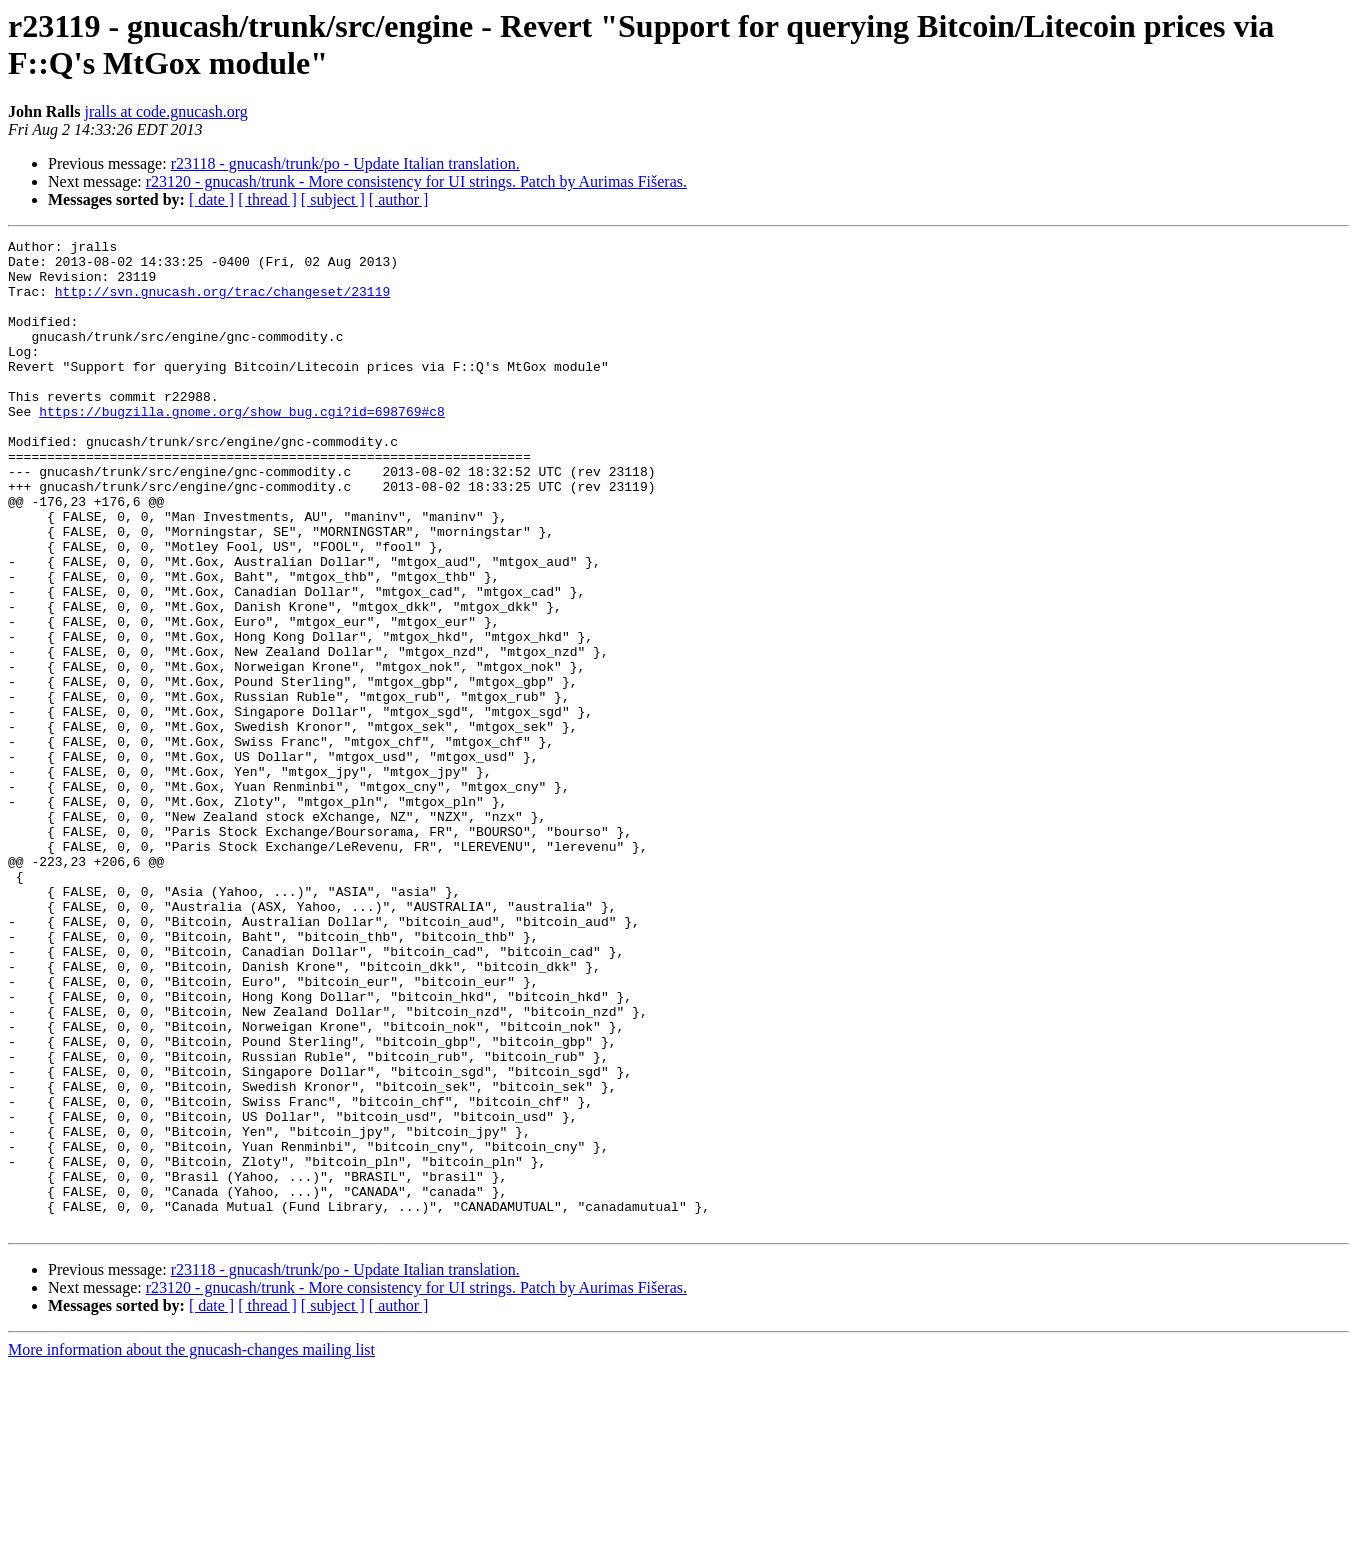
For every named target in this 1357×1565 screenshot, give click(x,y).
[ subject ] (333, 199)
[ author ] (399, 199)
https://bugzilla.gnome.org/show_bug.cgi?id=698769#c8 (242, 447)
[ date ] (211, 199)
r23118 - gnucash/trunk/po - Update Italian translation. (345, 163)
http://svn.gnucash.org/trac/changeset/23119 (222, 303)
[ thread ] (267, 199)
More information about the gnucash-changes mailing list (191, 1547)
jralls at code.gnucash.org (165, 111)
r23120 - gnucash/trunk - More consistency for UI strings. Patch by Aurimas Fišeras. (416, 181)
